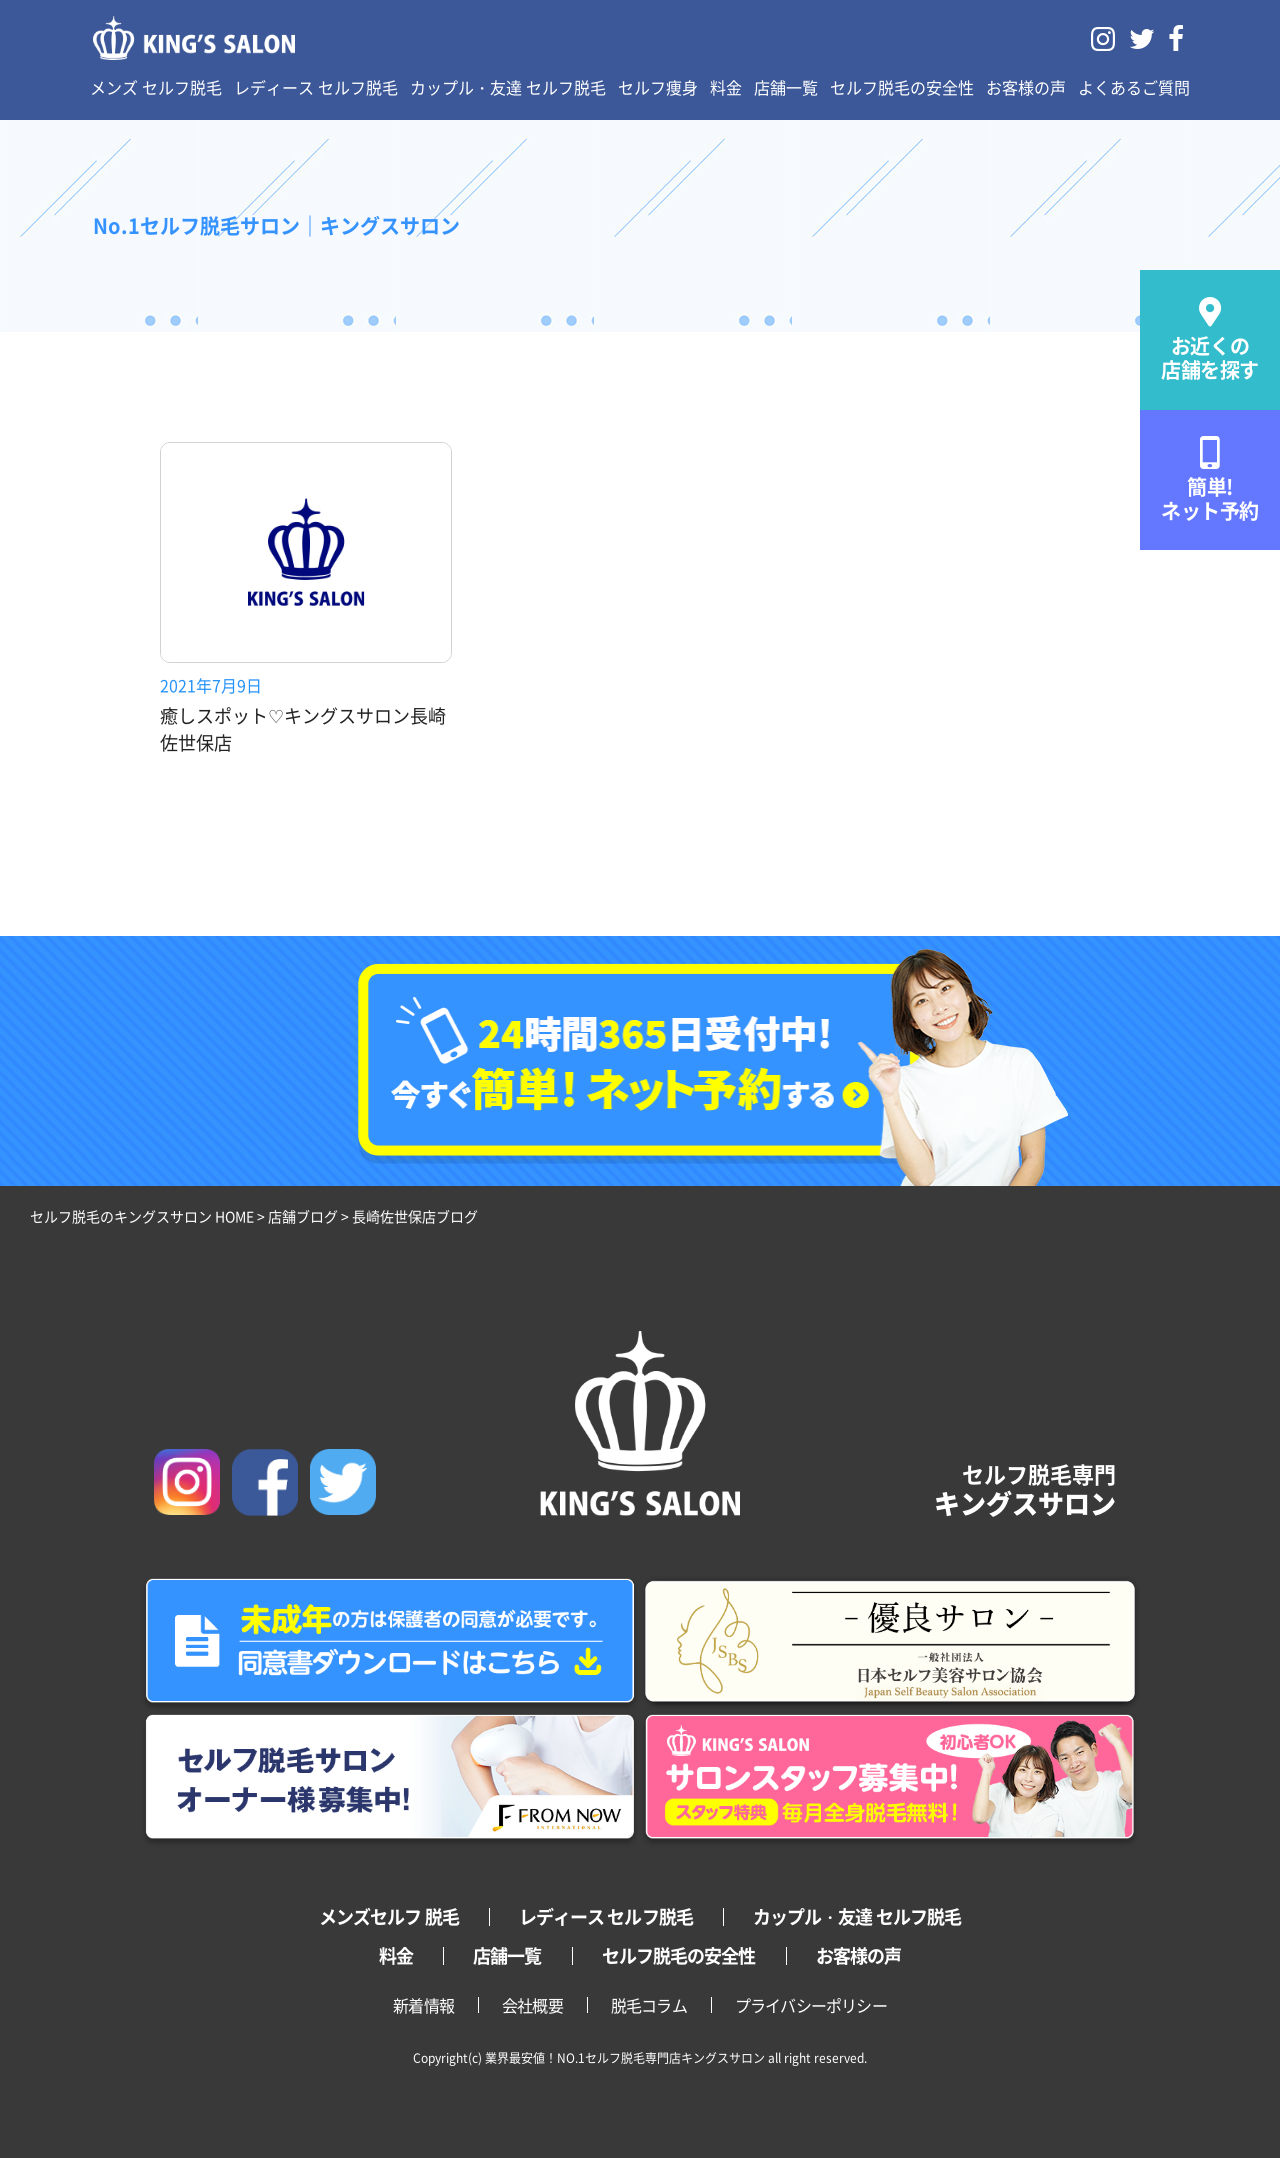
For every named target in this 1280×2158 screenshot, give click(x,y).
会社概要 (532, 2005)
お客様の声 (1026, 87)
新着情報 (423, 2005)
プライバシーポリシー (811, 2005)
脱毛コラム (649, 2005)
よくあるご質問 (1134, 87)
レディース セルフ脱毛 (316, 87)
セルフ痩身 (658, 87)
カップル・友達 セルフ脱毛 (508, 87)
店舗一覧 (786, 87)
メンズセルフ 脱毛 (389, 1916)
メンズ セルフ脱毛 (156, 87)
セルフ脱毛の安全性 (902, 87)
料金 (726, 87)
